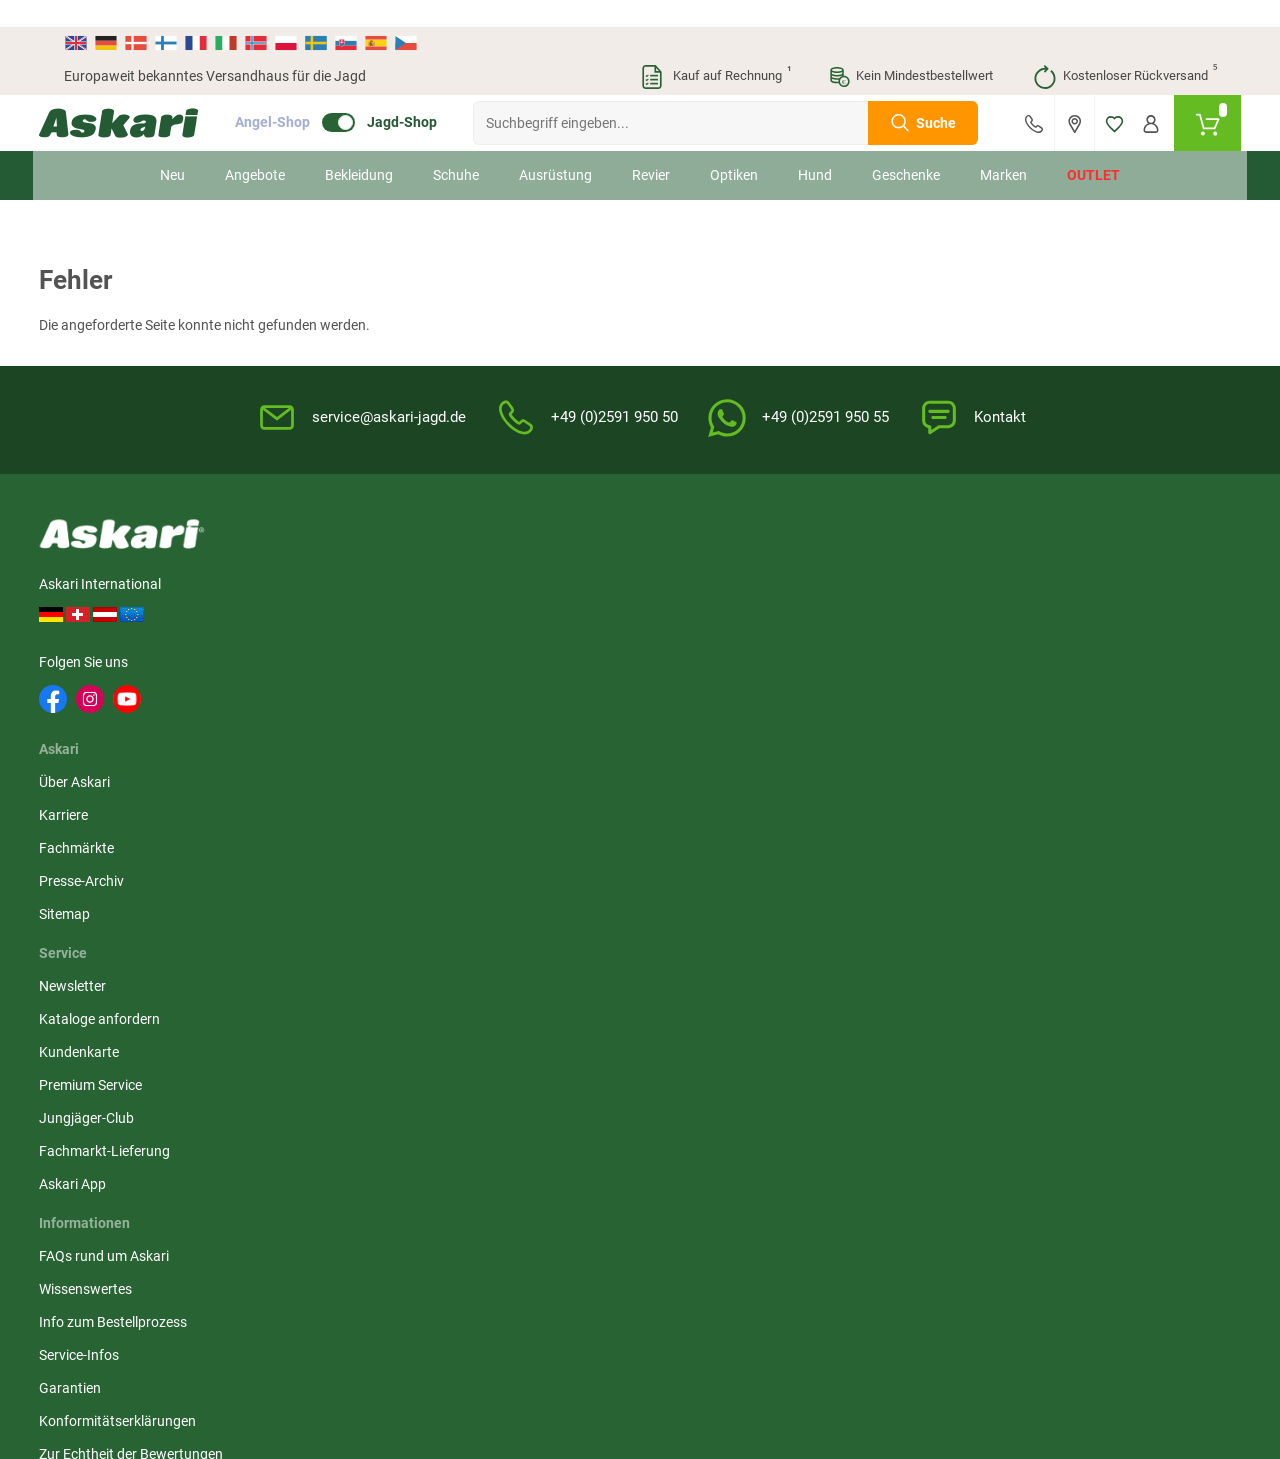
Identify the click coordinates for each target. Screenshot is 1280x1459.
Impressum (883, 731)
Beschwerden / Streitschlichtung (900, 774)
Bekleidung (359, 148)
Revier (651, 148)
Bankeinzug (1080, 590)
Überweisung (1084, 623)
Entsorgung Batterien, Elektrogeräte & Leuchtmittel (916, 677)
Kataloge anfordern (516, 590)
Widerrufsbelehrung (909, 590)
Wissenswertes (698, 590)
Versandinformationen (226, 1248)
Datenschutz (887, 623)
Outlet (1093, 148)
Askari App (489, 755)
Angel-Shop (297, 96)
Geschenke (906, 148)
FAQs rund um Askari (717, 557)
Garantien (683, 689)
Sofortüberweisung (1103, 557)
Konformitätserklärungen (730, 722)
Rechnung (1075, 722)
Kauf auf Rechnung (715, 50)
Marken (1003, 148)
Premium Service (507, 656)
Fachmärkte (332, 623)
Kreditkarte (1078, 656)
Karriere (319, 590)
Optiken (734, 148)
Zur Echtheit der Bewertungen (701, 765)
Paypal (1065, 689)
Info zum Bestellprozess (726, 623)
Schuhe (456, 148)
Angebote (255, 148)
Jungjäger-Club (503, 689)
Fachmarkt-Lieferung (521, 722)
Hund (815, 148)
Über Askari (330, 557)
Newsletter (489, 557)
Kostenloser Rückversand (1124, 50)
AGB (862, 557)
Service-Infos (692, 656)
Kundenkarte (496, 623)
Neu (172, 148)
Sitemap (320, 689)
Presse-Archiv (337, 656)
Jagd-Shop (427, 96)
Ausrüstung (555, 148)
